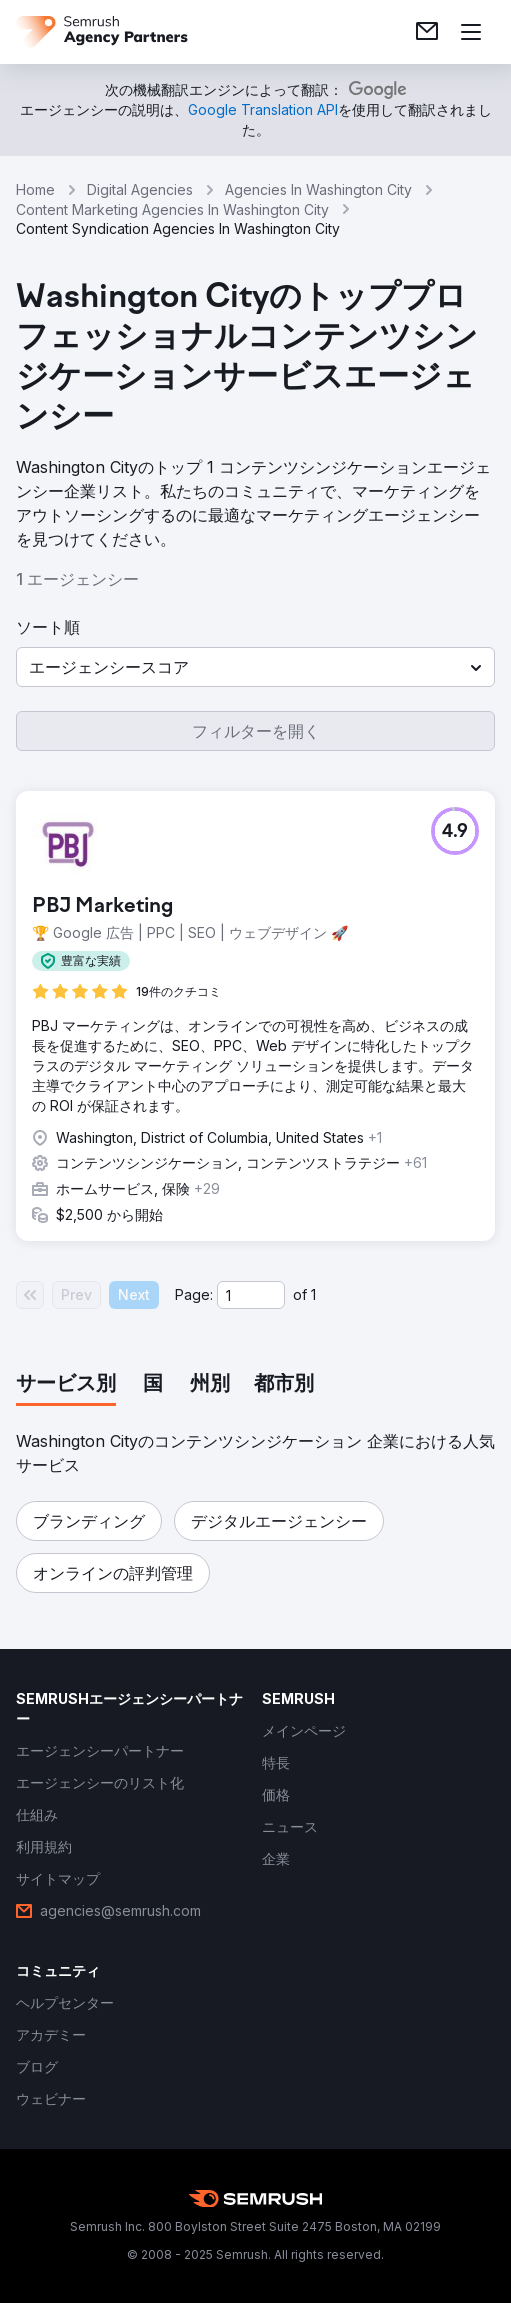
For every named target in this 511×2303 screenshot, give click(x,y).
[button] (255, 667)
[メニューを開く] (471, 32)
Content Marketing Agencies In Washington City (172, 209)
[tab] (66, 1385)
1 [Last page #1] (313, 1294)
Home (35, 189)
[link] (427, 32)
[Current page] (251, 1295)
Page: (194, 1294)
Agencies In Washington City (318, 189)
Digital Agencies (140, 189)
